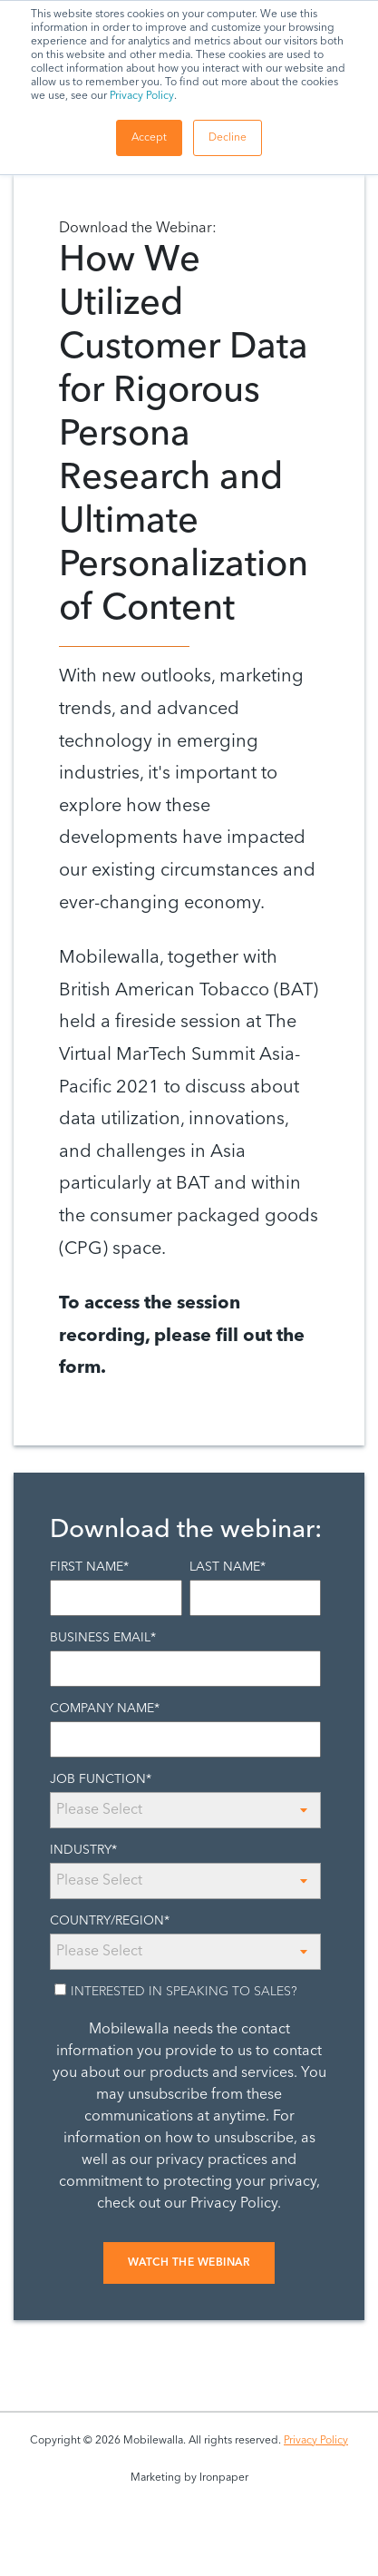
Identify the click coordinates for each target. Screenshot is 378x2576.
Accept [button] (149, 137)
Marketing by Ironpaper (189, 2478)
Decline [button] (227, 137)
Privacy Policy (142, 96)
